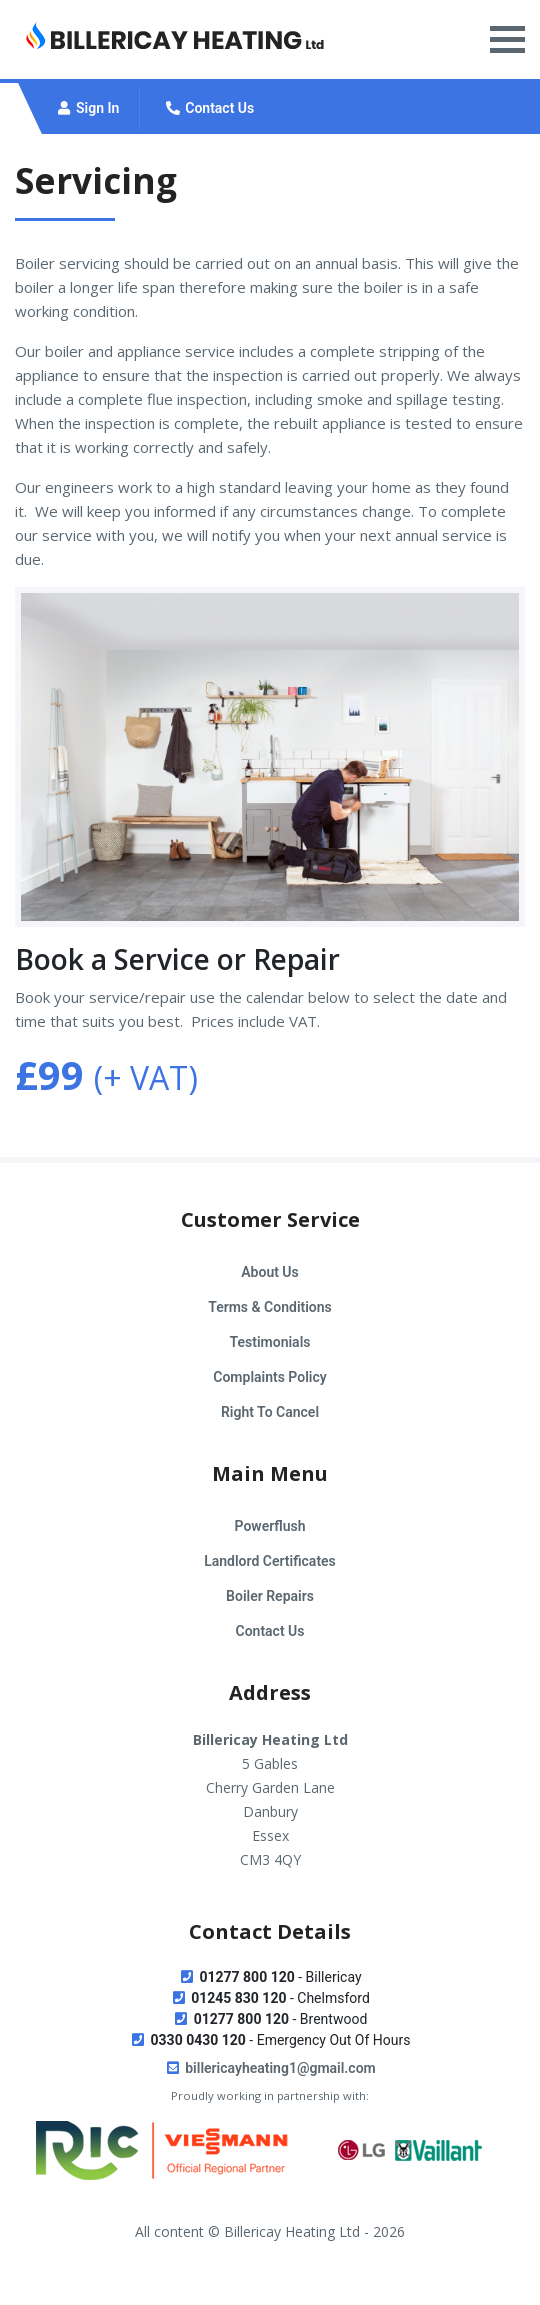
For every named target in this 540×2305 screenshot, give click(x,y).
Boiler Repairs (270, 1596)
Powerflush (270, 1526)
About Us (270, 1272)
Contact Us (209, 108)
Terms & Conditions (270, 1307)
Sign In (87, 108)
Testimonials (270, 1342)
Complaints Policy (269, 1377)
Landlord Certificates (270, 1561)
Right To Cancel (270, 1412)
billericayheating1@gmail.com (269, 2068)
